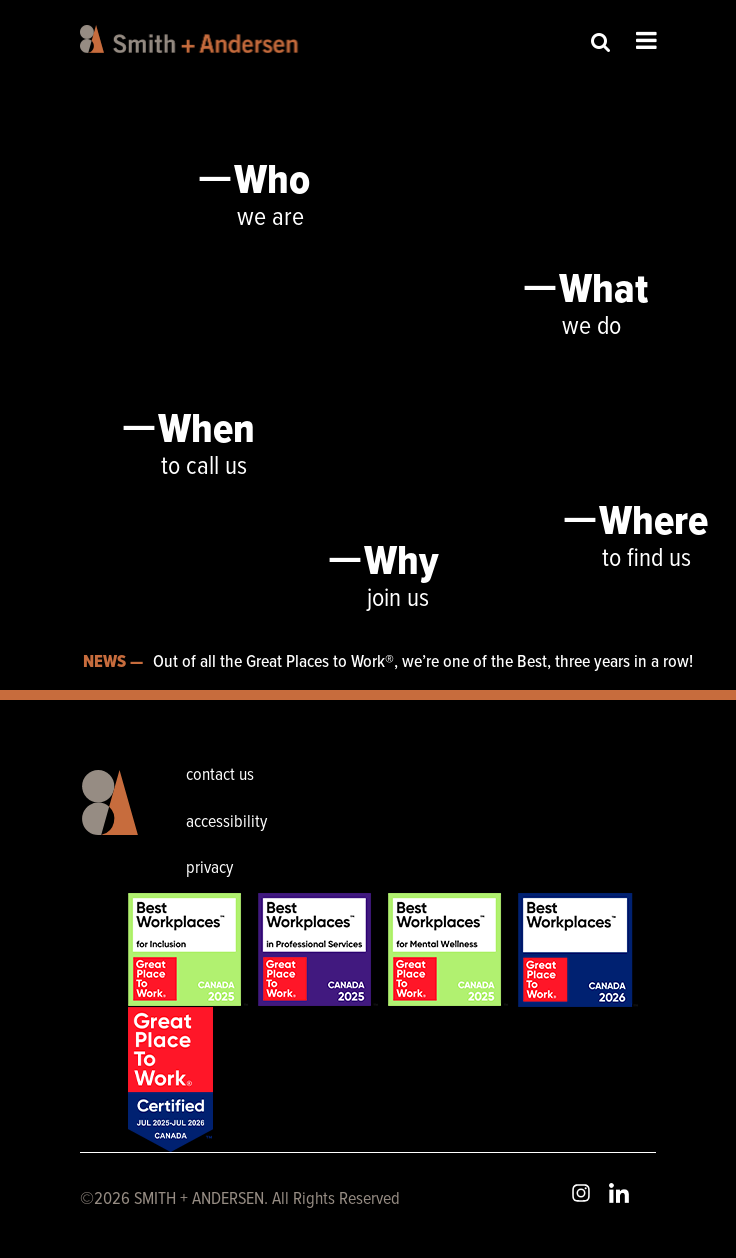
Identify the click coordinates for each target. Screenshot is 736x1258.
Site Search (601, 41)
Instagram (581, 1193)
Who (272, 182)
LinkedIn (619, 1193)
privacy (209, 868)
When (206, 431)
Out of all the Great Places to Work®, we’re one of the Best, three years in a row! (423, 662)
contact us (220, 775)
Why (401, 563)
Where (653, 523)
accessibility (226, 822)
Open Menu (646, 40)
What (603, 291)
